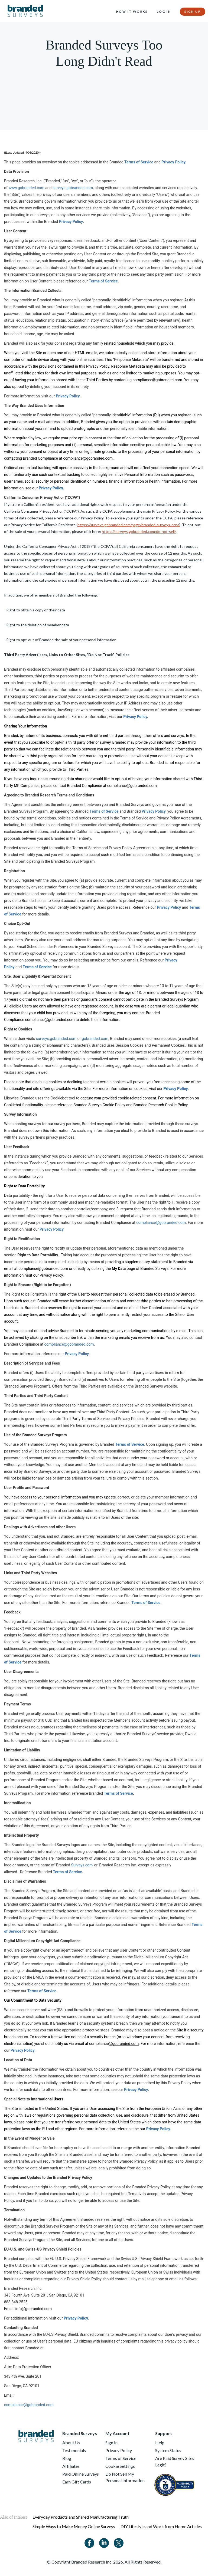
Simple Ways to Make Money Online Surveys (73, 2526)
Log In (164, 11)
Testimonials (74, 2450)
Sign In (111, 2442)
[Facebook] (89, 2542)
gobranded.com (95, 1038)
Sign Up (192, 11)
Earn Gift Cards (76, 2481)
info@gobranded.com (33, 2309)
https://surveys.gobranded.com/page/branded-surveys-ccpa (128, 524)
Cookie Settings (120, 2466)
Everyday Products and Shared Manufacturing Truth (80, 2516)
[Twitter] (118, 2542)
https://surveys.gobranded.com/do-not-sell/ (139, 531)
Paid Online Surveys (80, 2473)
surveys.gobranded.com (73, 188)
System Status (168, 2450)
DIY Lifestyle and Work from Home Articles (161, 2526)
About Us (71, 2442)
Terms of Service (138, 162)
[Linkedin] (104, 2542)
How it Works (132, 11)
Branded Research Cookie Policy (161, 1105)
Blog (66, 2458)
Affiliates (71, 2466)
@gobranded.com (124, 2043)
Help (159, 2442)
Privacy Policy (173, 162)
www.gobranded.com (26, 188)
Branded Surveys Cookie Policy (99, 1105)
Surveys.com (81, 1865)
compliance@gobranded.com (157, 380)
